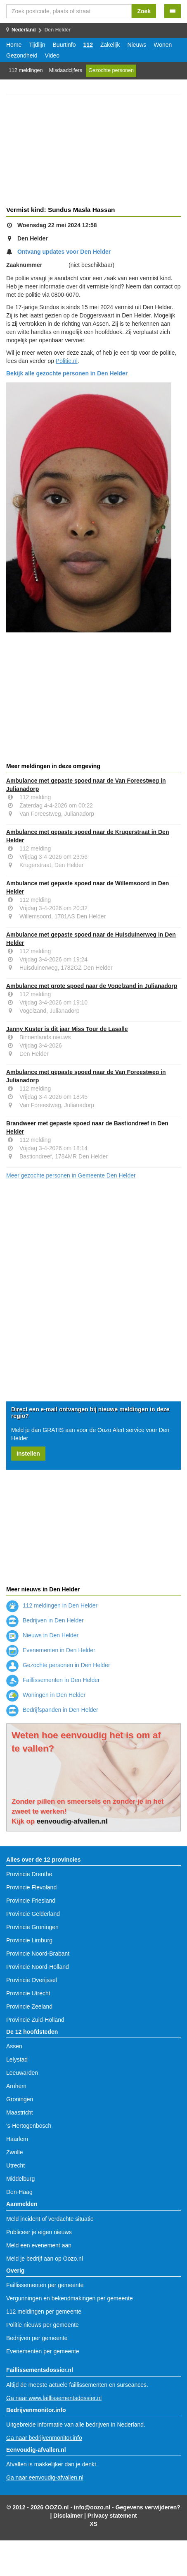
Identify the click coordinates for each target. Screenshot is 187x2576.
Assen (14, 2046)
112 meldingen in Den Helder (51, 1605)
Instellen (28, 1453)
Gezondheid (22, 55)
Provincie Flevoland (31, 1887)
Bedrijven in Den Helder (45, 1620)
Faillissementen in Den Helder (53, 1680)
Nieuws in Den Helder (42, 1635)
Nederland (24, 30)
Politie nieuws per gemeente (42, 2324)
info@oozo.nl (92, 2507)
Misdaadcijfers (66, 70)
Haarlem (17, 2139)
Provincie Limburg (29, 1940)
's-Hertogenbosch (28, 2125)
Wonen (163, 44)
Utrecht (15, 2165)
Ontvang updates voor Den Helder (64, 251)
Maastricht (19, 2112)
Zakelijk (110, 44)
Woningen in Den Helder (45, 1695)
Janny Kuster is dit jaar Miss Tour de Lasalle (67, 1029)
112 (88, 44)
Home (13, 44)
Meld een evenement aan (38, 2245)
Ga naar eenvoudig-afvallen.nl (44, 2477)
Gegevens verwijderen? (148, 2507)
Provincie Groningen (32, 1927)
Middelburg (20, 2178)
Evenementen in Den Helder (50, 1650)
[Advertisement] (93, 151)
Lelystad (17, 2059)
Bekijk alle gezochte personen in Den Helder (67, 373)
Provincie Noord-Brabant (37, 1953)
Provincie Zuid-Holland (35, 2019)
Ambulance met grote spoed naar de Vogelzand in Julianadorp (91, 986)
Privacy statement (112, 2515)
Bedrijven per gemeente (37, 2338)
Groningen (19, 2099)
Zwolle (14, 2152)
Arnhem (16, 2086)
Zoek (144, 11)
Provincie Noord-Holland (37, 1966)
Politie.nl (67, 361)
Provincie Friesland (30, 1900)
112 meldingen (26, 70)
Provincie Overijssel (31, 1980)
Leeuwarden (22, 2072)
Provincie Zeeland (29, 2006)
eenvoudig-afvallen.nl (72, 1821)
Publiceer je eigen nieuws (39, 2232)
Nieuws (136, 44)
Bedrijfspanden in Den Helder (52, 1709)
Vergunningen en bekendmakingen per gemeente (69, 2298)
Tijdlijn (37, 44)
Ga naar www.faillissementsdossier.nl (54, 2398)
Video (52, 55)
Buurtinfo (64, 44)
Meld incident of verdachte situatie (50, 2219)
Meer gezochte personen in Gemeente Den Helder (71, 1175)
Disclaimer (68, 2515)
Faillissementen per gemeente (45, 2285)
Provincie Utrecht (28, 1993)
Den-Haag (19, 2192)
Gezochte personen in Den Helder (58, 1665)
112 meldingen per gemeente (43, 2311)
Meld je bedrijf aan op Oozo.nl (44, 2258)
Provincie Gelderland (33, 1913)
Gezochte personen (111, 70)
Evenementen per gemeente (42, 2351)
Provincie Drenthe (29, 1874)
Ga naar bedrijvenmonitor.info (44, 2437)
